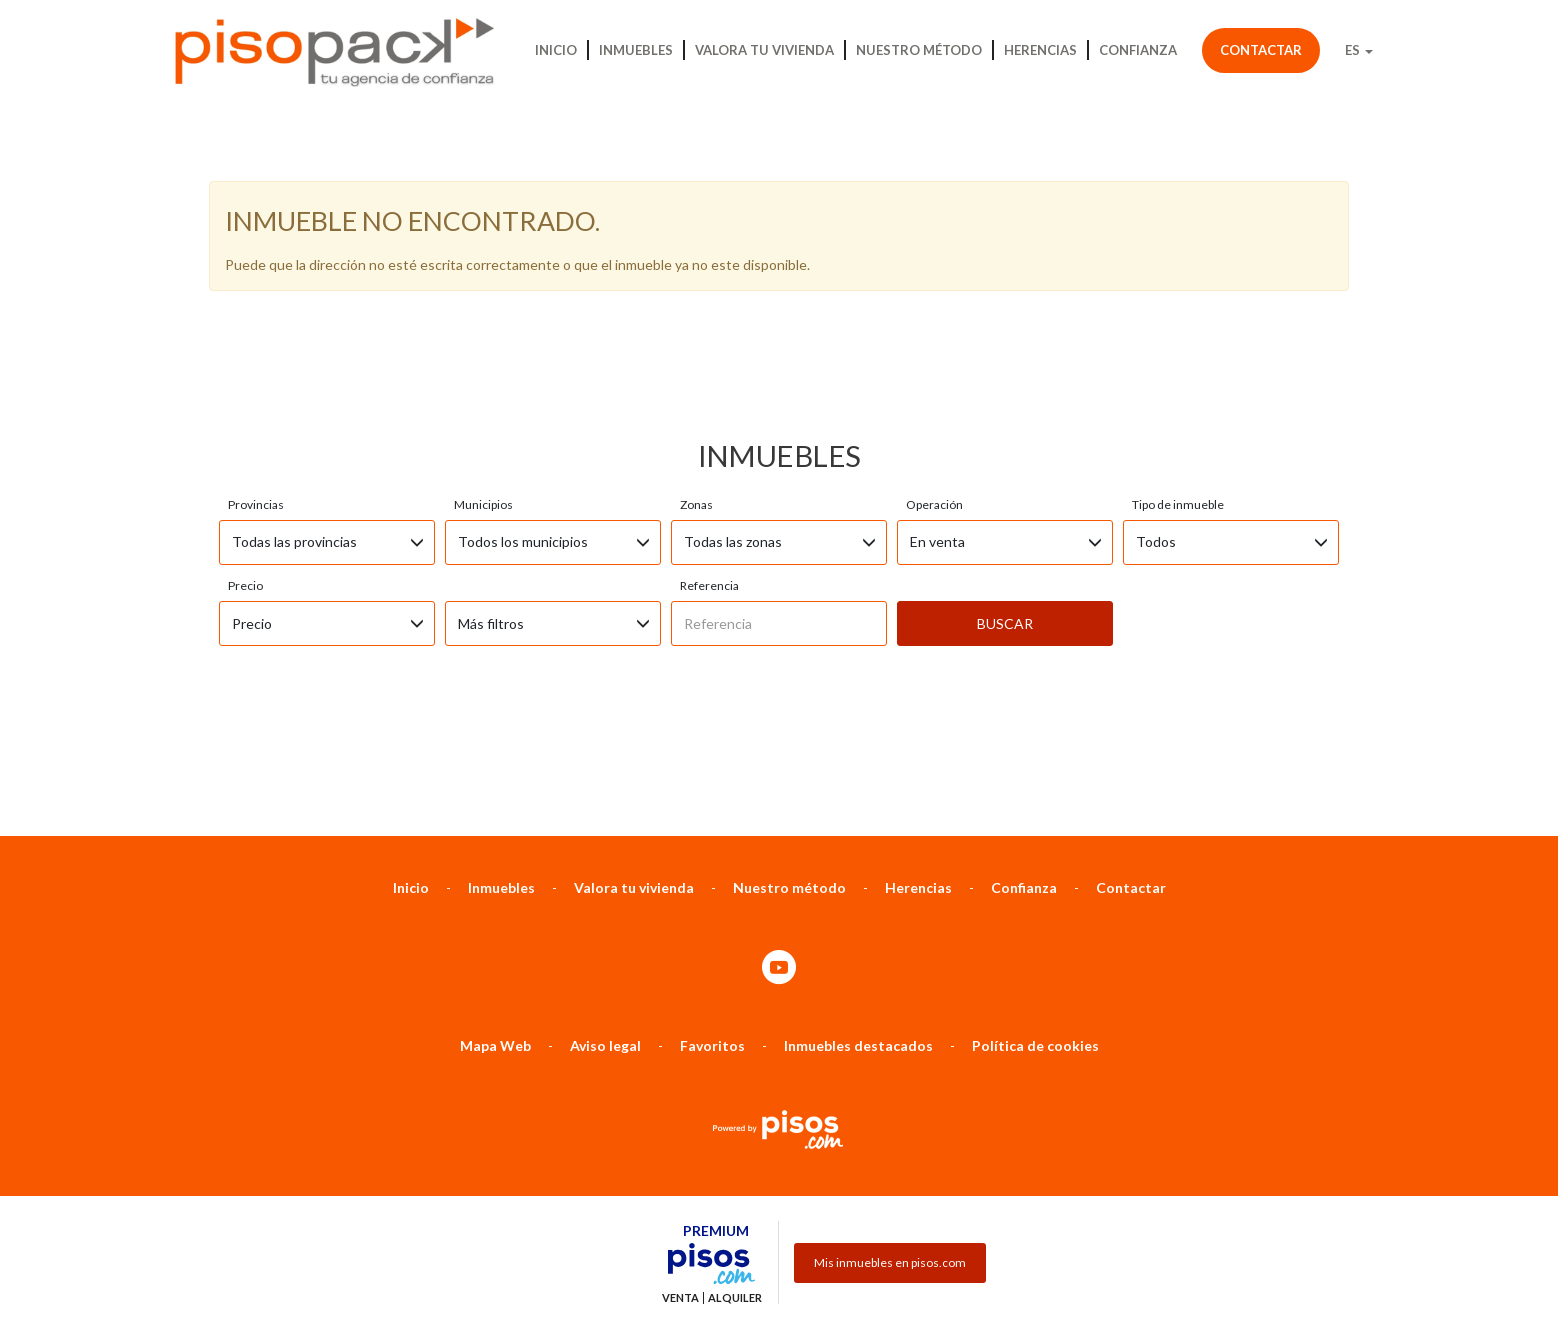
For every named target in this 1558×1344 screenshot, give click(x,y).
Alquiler (735, 1192)
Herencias (1040, 50)
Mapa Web (495, 939)
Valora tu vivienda (764, 50)
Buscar (1005, 517)
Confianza (1138, 50)
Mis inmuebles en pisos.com (890, 1156)
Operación (934, 398)
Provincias (256, 398)
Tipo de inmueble (1178, 398)
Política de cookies (1035, 939)
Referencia (709, 479)
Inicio (556, 50)
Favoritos (712, 939)
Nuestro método (919, 50)
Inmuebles (636, 50)
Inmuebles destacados (858, 939)
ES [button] (1359, 50)
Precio (245, 479)
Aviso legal (605, 939)
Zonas (696, 398)
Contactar (1261, 50)
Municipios (483, 398)
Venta (680, 1192)
